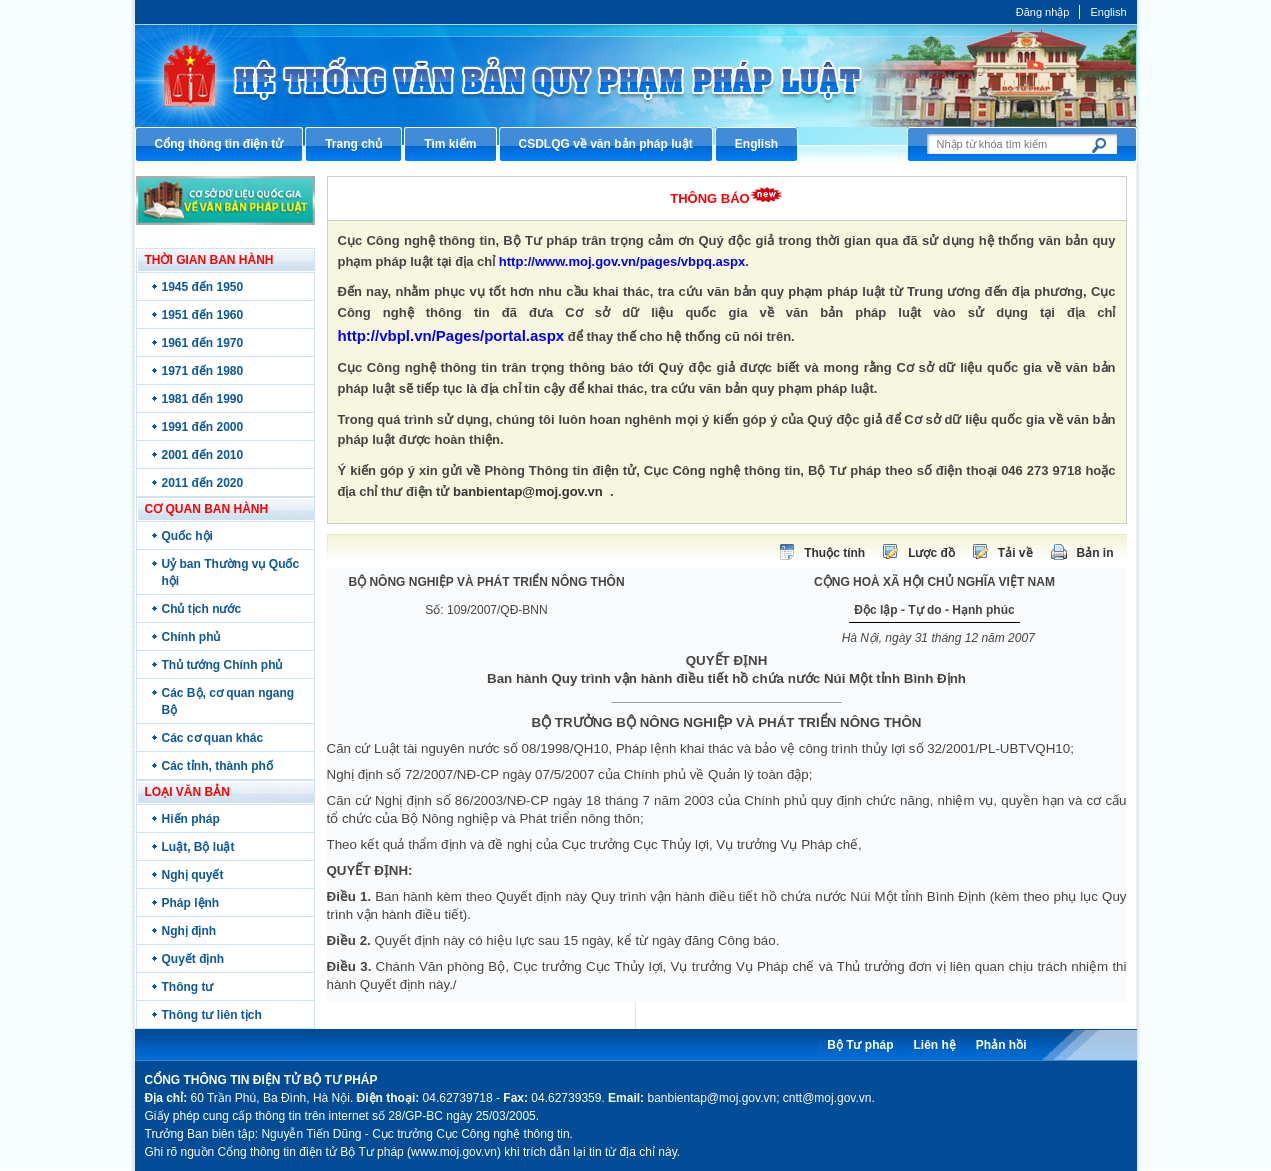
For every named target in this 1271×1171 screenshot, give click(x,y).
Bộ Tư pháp (860, 1045)
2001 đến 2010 (203, 455)
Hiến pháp (191, 819)
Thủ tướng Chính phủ (222, 665)
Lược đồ (931, 553)
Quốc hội (187, 536)
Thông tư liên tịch (212, 1015)
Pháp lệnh (191, 903)
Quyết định (193, 959)
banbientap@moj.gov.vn (528, 491)
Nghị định (189, 931)
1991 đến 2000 (203, 427)
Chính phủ (191, 637)
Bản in (1095, 553)
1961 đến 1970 (203, 343)
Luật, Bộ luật (198, 847)
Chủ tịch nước (202, 609)
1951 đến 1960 (203, 315)
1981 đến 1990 (203, 399)
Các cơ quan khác (213, 738)
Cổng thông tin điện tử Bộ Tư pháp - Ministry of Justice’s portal (636, 75)
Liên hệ (934, 1045)
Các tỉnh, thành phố (217, 766)
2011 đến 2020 (203, 483)
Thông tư (188, 987)
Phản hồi (1001, 1045)
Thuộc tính (834, 553)
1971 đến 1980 (203, 371)
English (1108, 12)
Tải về (1015, 553)
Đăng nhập (1043, 12)
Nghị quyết (193, 875)
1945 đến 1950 (203, 287)
